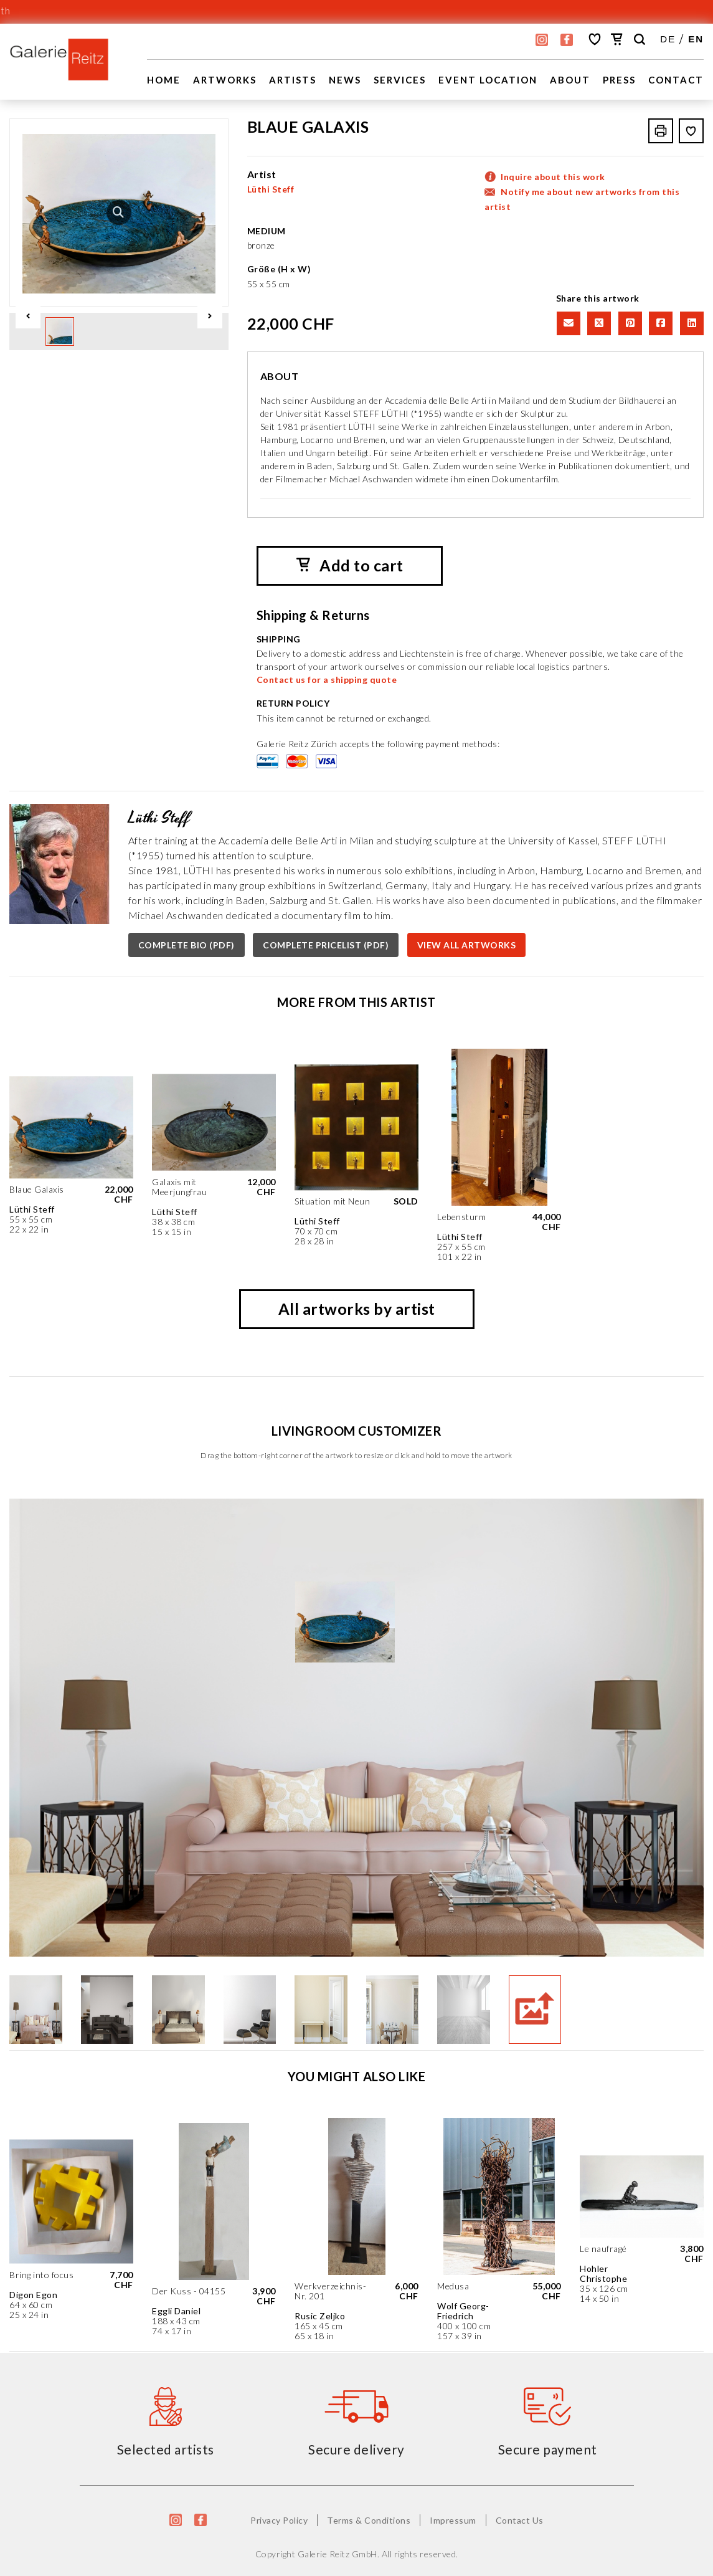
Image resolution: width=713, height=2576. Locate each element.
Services (400, 79)
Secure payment (547, 2449)
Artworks (225, 79)
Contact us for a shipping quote (327, 679)
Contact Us (520, 2520)
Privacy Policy (279, 2520)
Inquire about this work (553, 176)
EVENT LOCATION (487, 79)
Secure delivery (356, 2449)
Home (164, 79)
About (570, 79)
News (345, 79)
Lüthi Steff (271, 189)
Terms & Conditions (368, 2520)
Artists (292, 79)
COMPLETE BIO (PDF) (186, 945)
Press (619, 79)
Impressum (453, 2520)
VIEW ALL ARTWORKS (466, 945)
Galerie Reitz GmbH (337, 2554)
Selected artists (165, 2449)
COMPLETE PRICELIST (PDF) (326, 945)
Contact (676, 79)
